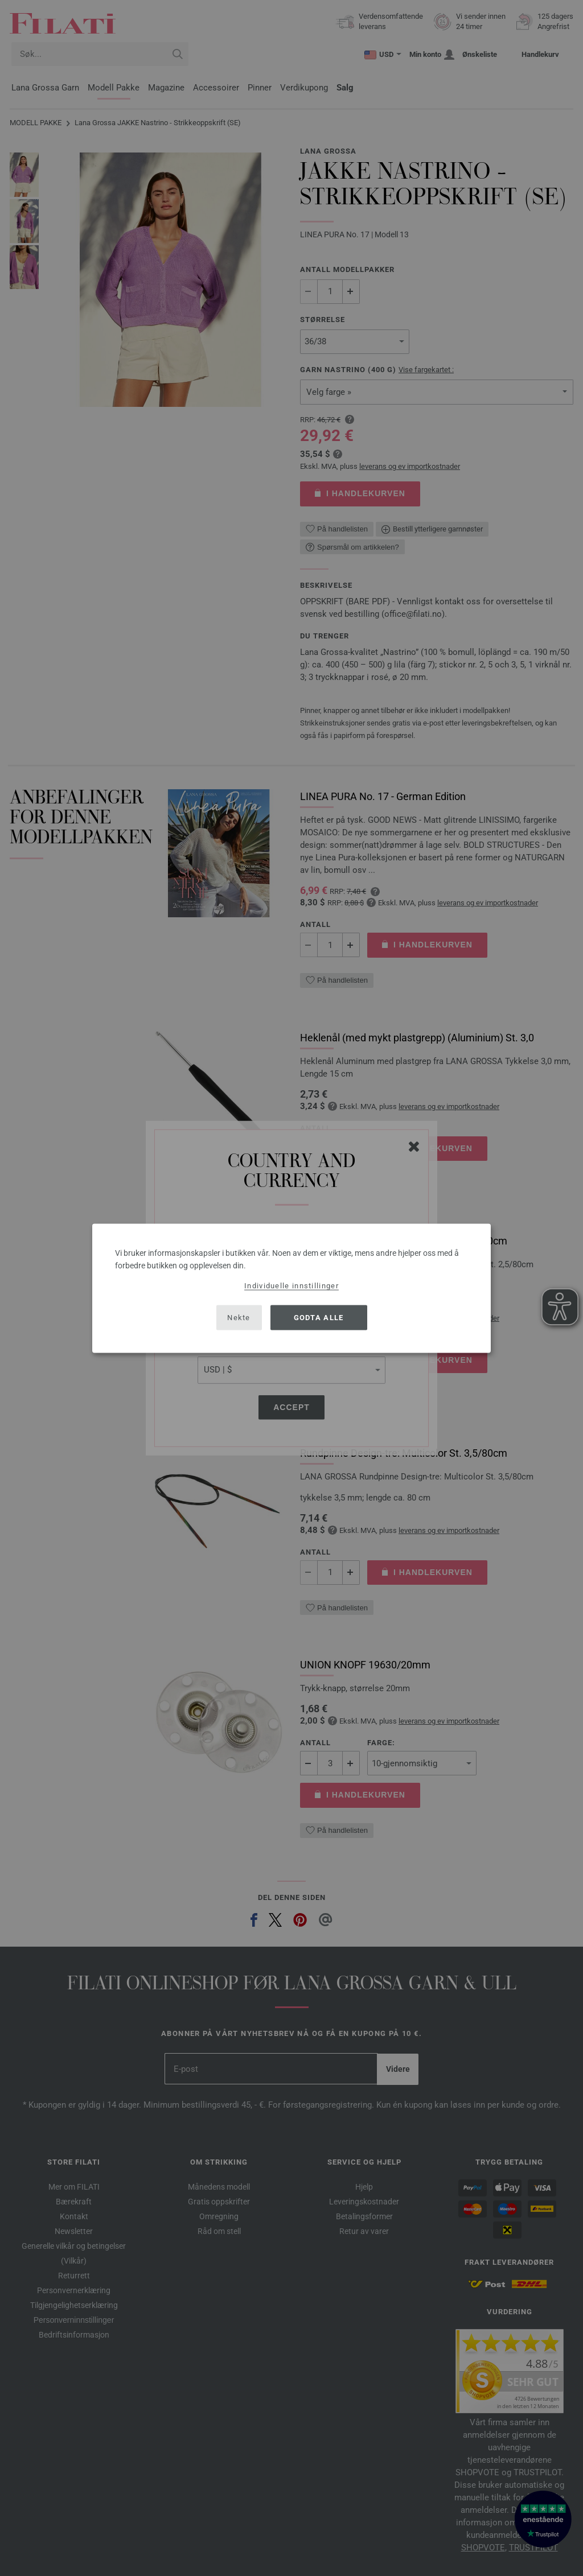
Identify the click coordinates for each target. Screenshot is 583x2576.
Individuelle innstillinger (291, 1285)
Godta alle (319, 1317)
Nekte (239, 1317)
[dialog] (291, 1288)
